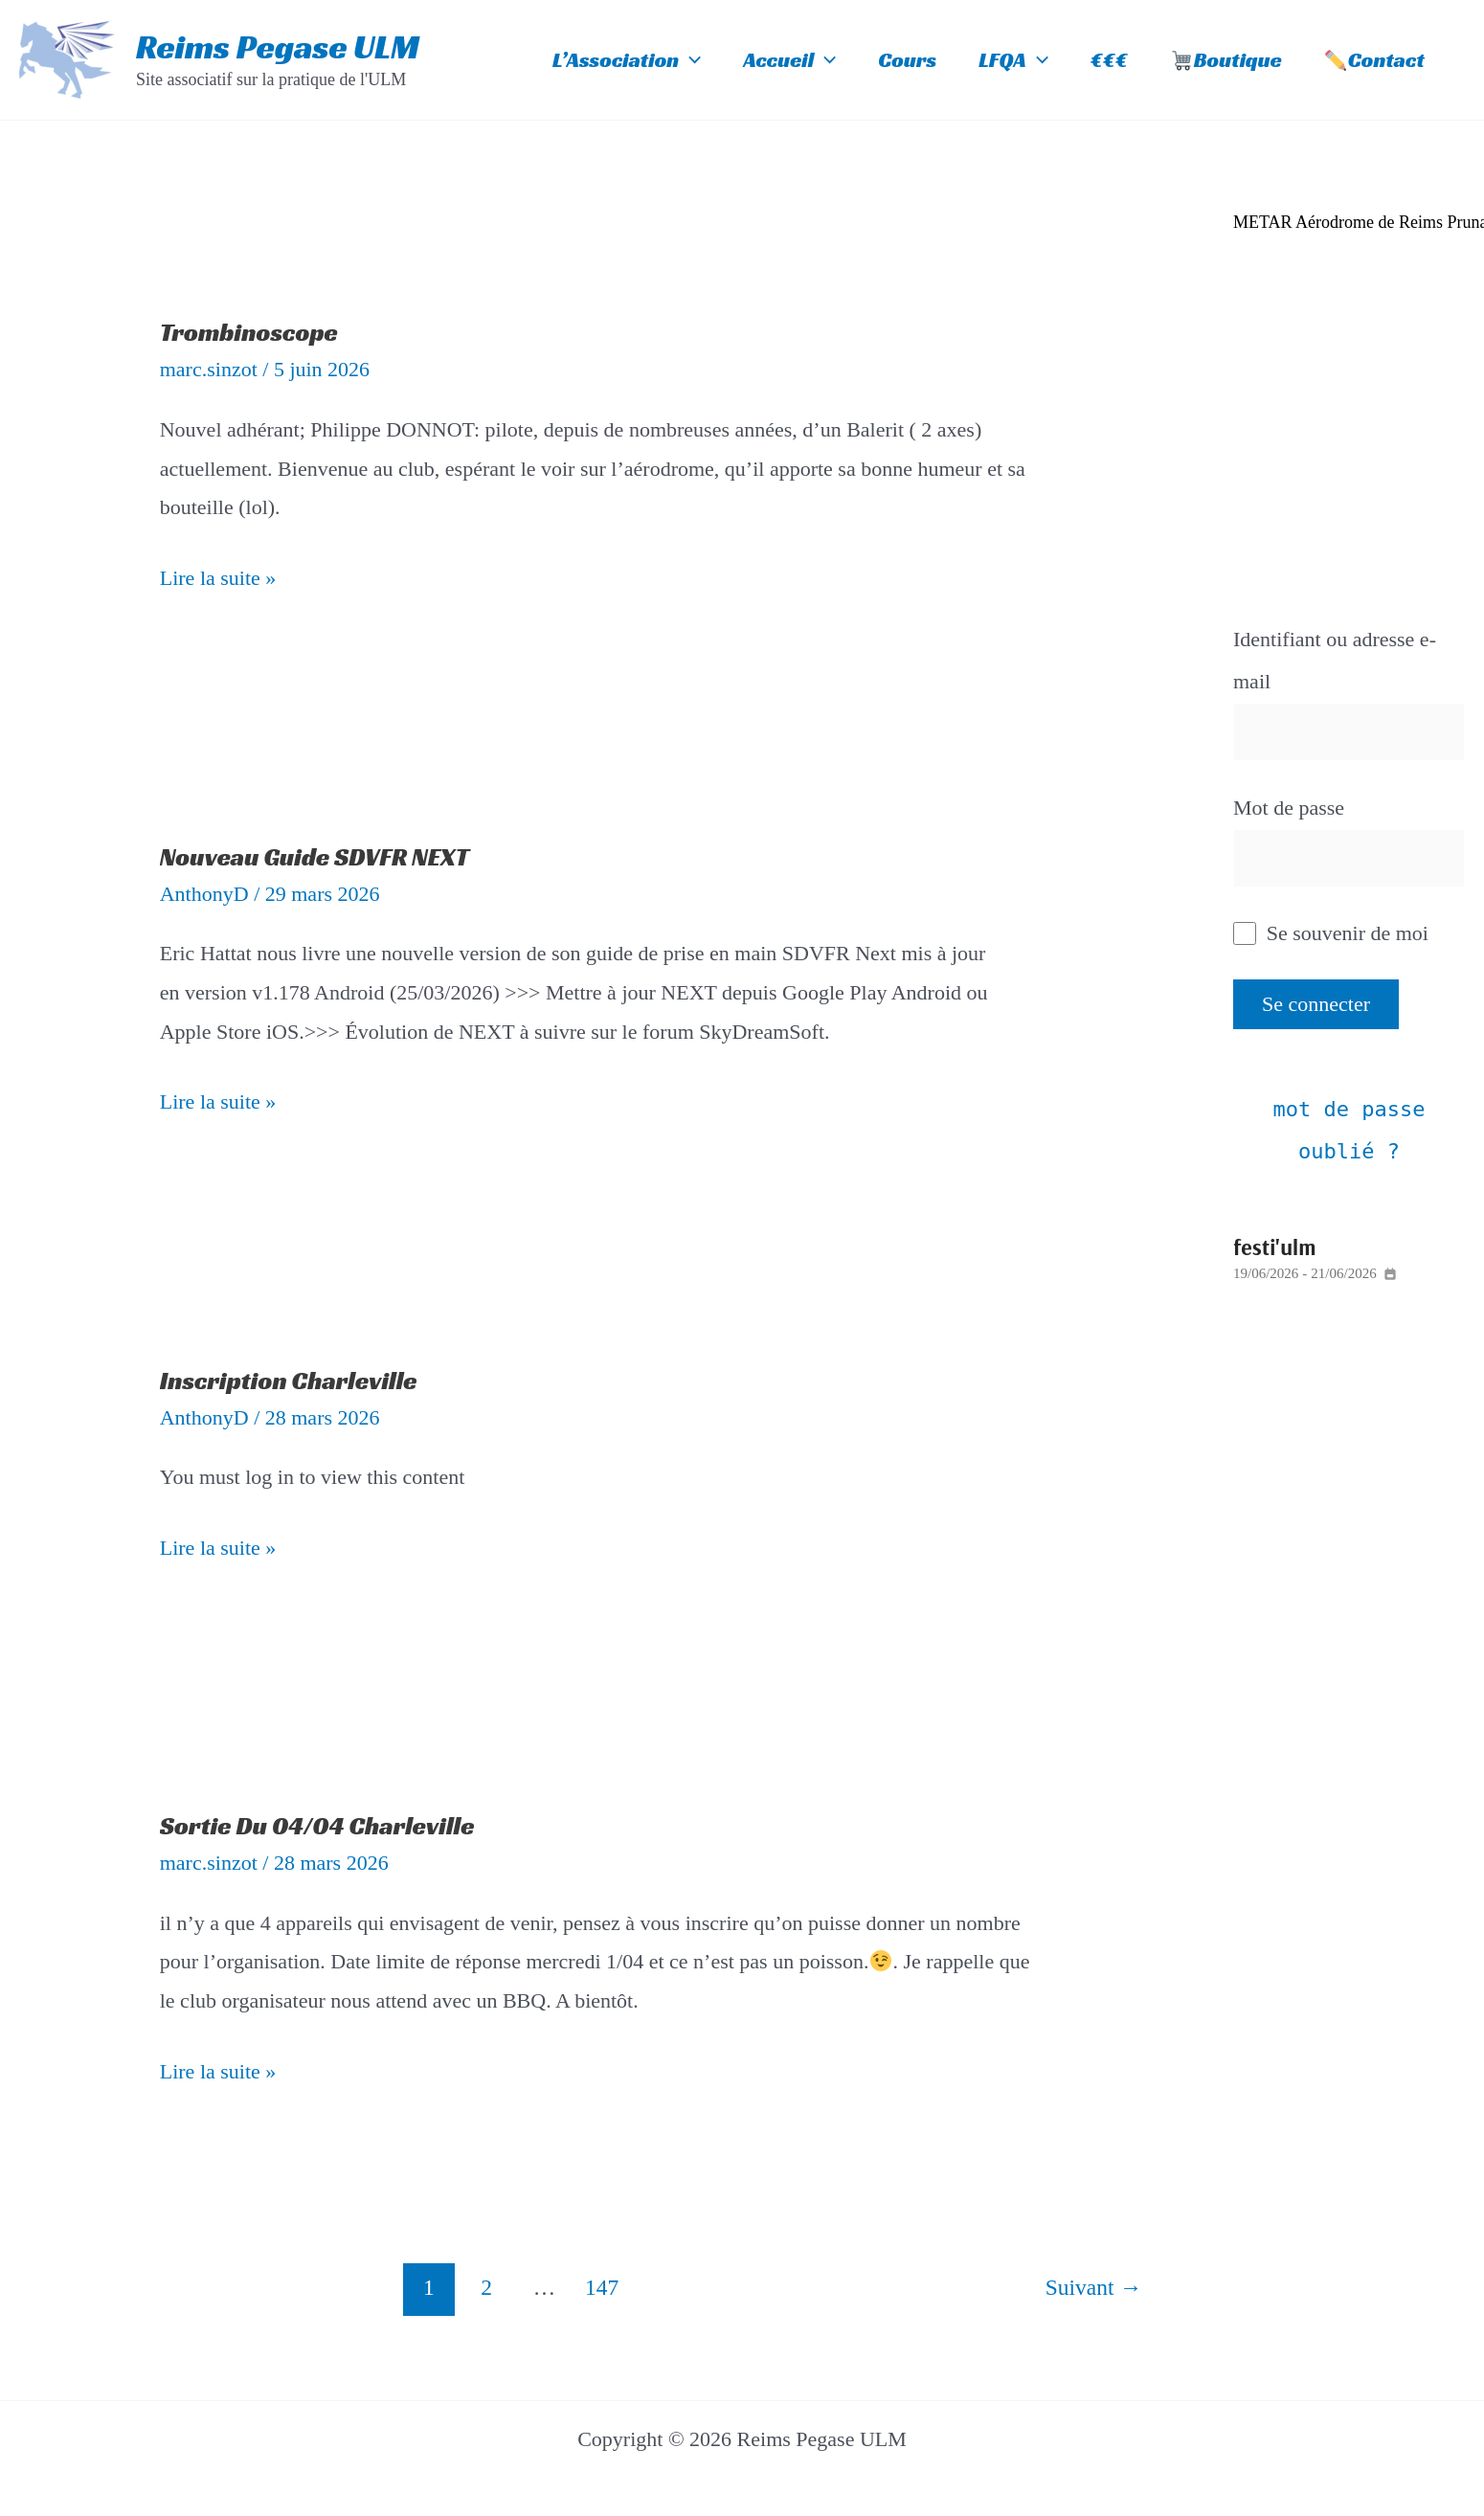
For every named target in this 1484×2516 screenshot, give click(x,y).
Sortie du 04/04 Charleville (317, 1825)
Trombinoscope (249, 332)
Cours (907, 60)
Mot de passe (1288, 808)
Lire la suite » (218, 574)
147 (601, 2287)
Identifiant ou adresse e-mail (1334, 660)
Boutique (1226, 60)
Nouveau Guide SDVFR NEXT (314, 857)
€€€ (1109, 60)
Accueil (789, 60)
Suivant (1094, 2287)
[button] (690, 60)
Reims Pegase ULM (277, 47)
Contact (1375, 60)
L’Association (626, 60)
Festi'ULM (1274, 1246)
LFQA (1013, 60)
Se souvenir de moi (1330, 933)
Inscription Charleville (288, 1380)
